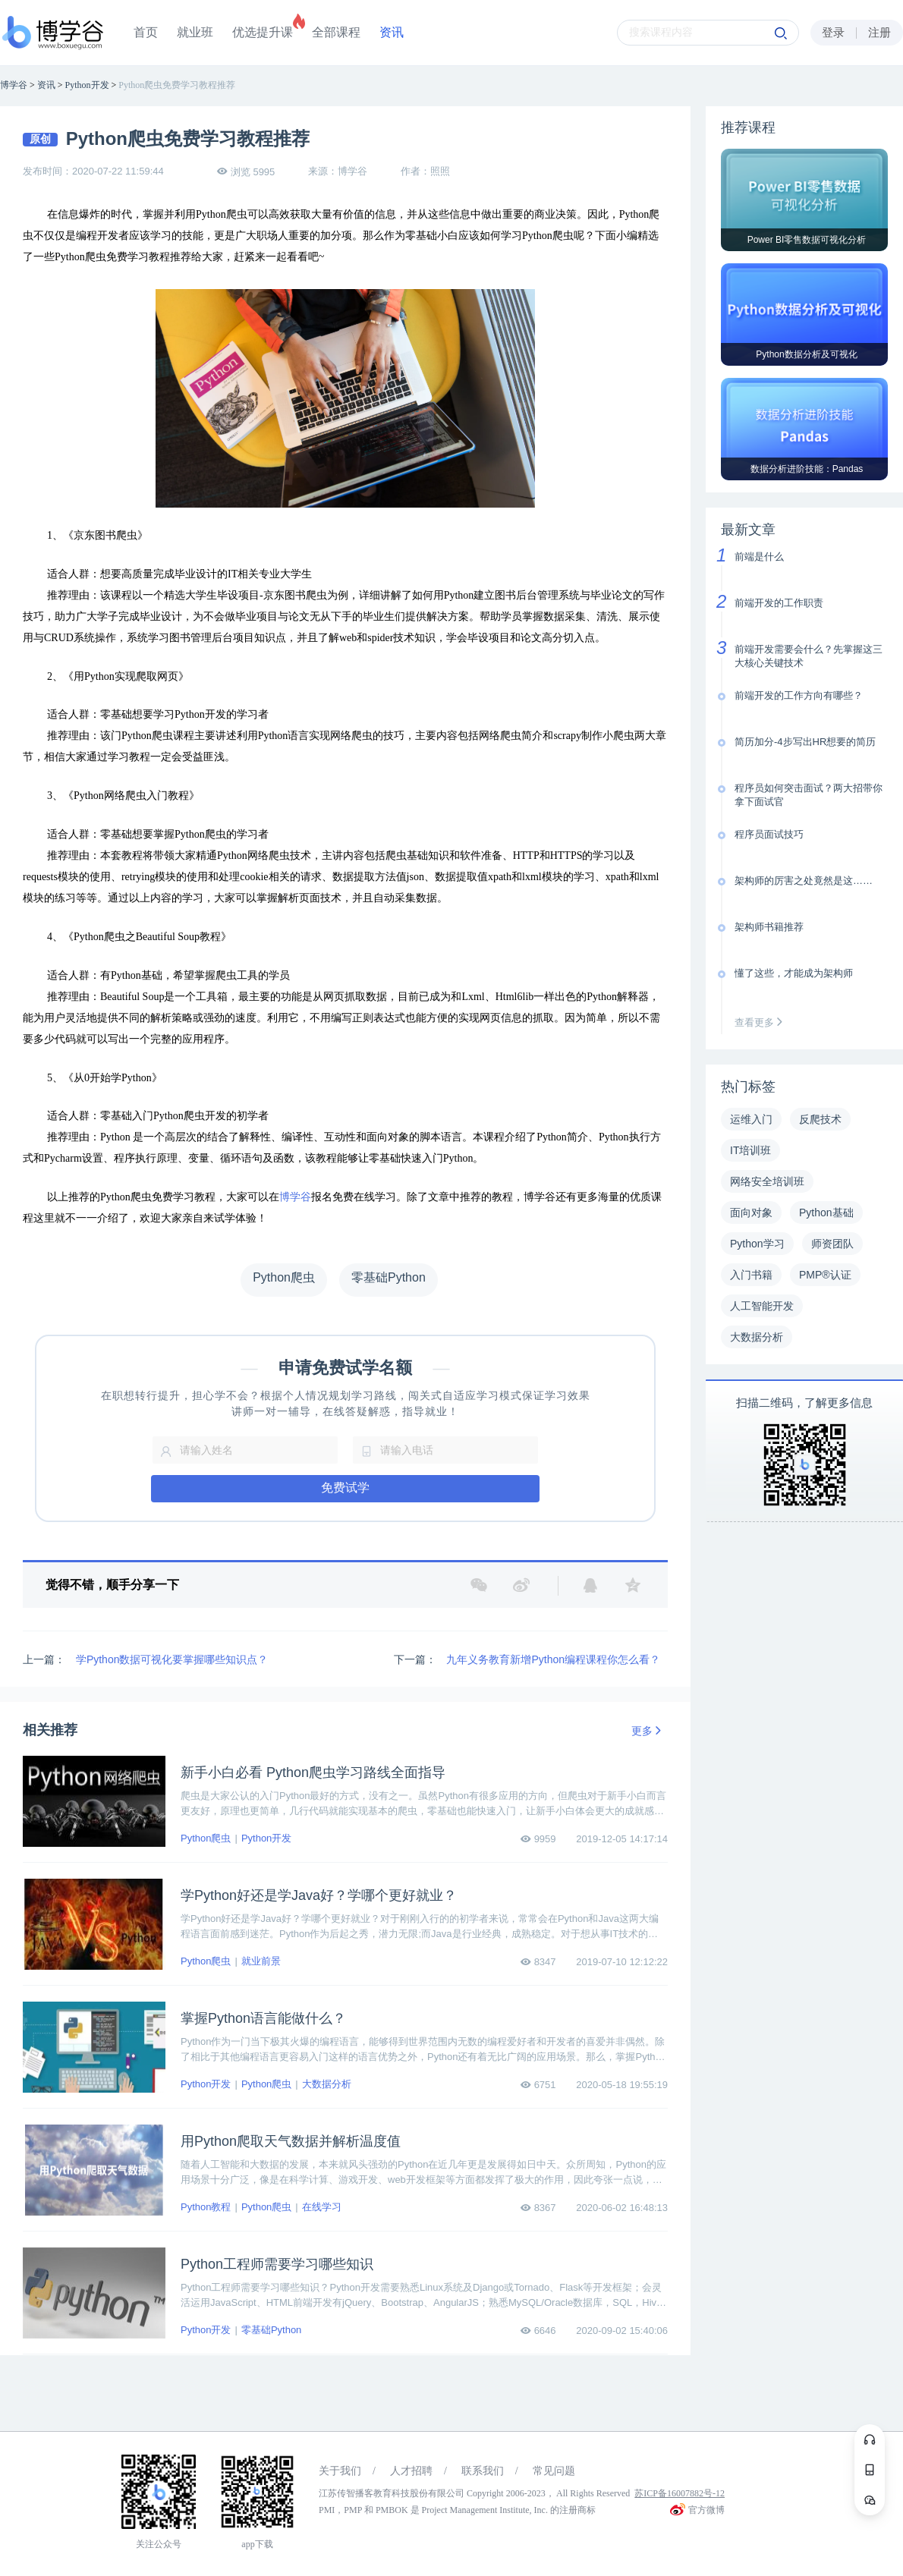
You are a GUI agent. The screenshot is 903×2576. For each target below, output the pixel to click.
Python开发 (266, 1838)
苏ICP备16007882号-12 (679, 2493)
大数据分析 (326, 2084)
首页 (146, 32)
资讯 (391, 32)
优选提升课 (262, 32)
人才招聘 (411, 2471)
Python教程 (206, 2207)
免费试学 (345, 1487)
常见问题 (554, 2471)
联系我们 (482, 2471)
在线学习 (321, 2207)
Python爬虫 (206, 1838)
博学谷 (295, 1197)
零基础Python (271, 2329)
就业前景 (261, 1961)
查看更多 (762, 1022)
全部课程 (336, 32)
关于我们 (340, 2471)
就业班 (195, 32)
